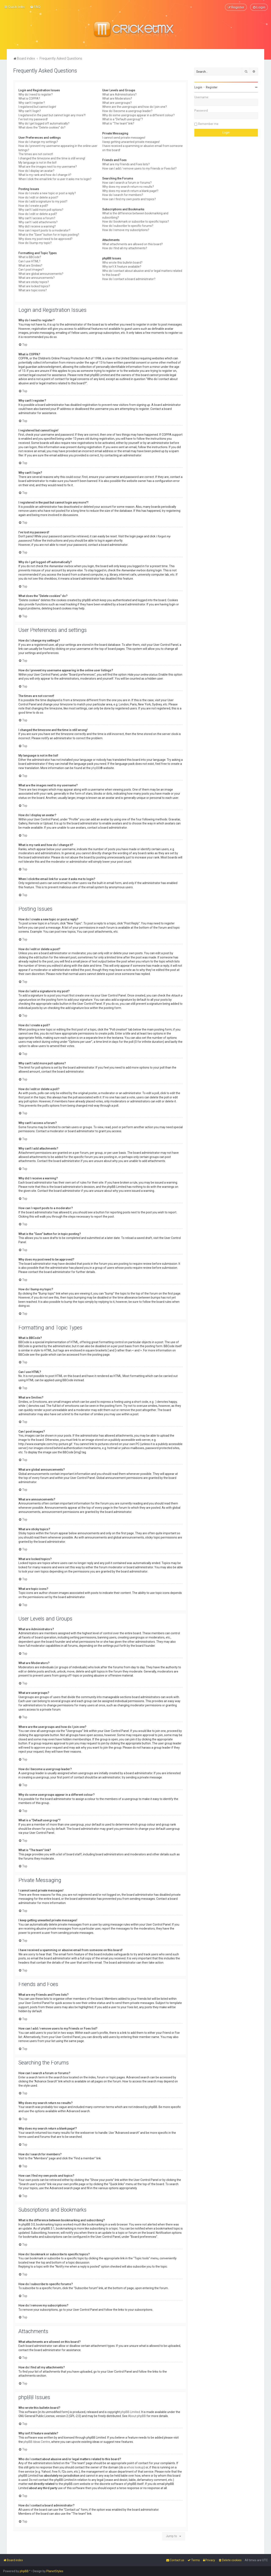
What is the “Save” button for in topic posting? (48, 234)
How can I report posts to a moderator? (44, 230)
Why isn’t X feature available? (121, 266)
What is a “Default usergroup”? (122, 119)
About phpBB (137, 2416)
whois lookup (135, 2467)
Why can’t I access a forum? (36, 218)
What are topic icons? (32, 290)
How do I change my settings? (38, 142)
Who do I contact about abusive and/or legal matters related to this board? (142, 273)
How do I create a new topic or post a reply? (47, 193)
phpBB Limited (130, 2412)
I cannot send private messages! (123, 137)
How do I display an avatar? (36, 170)
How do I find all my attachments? (124, 248)
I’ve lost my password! (33, 119)
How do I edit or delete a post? (38, 197)
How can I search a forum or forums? (127, 182)
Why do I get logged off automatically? (43, 123)
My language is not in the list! (37, 162)
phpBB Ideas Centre (37, 2441)
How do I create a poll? (33, 205)
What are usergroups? (117, 102)
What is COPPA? (29, 98)
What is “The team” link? (118, 123)
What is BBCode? (29, 257)
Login (198, 87)
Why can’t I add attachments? (38, 222)
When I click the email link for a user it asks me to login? (54, 179)
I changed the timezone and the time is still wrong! (51, 158)
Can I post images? (31, 269)
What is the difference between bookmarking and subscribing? (135, 215)
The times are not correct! (35, 154)
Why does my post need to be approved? (45, 239)
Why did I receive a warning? (37, 226)
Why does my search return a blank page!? (130, 191)
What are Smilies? (30, 265)
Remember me (208, 124)
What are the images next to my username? (47, 166)
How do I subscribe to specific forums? (127, 225)
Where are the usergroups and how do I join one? (134, 106)
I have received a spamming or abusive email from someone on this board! (142, 148)
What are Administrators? (119, 94)
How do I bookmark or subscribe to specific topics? (135, 221)
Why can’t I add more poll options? (40, 209)
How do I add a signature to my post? (42, 201)
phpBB (95, 768)
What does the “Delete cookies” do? (41, 127)
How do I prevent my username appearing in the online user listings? (57, 148)
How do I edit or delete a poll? (37, 214)
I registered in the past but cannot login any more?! (52, 115)
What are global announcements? (40, 273)
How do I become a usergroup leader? (127, 111)
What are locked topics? (34, 286)
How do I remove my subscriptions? (125, 230)
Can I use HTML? (29, 261)
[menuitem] (35, 7)
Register (212, 87)
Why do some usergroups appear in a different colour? (138, 115)
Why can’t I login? (29, 111)
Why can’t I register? (31, 102)
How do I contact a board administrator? (128, 279)
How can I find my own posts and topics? (129, 199)
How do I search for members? (122, 195)
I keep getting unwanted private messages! (131, 142)
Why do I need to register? (35, 94)
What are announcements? (36, 277)
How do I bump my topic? (35, 243)
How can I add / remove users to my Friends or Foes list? (139, 168)
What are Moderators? (117, 98)
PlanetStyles (54, 2571)
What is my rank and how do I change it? (44, 175)
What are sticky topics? (33, 282)
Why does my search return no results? (128, 186)
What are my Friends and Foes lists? (126, 164)
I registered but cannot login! (37, 106)
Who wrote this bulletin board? (122, 262)
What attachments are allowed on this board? (132, 244)
